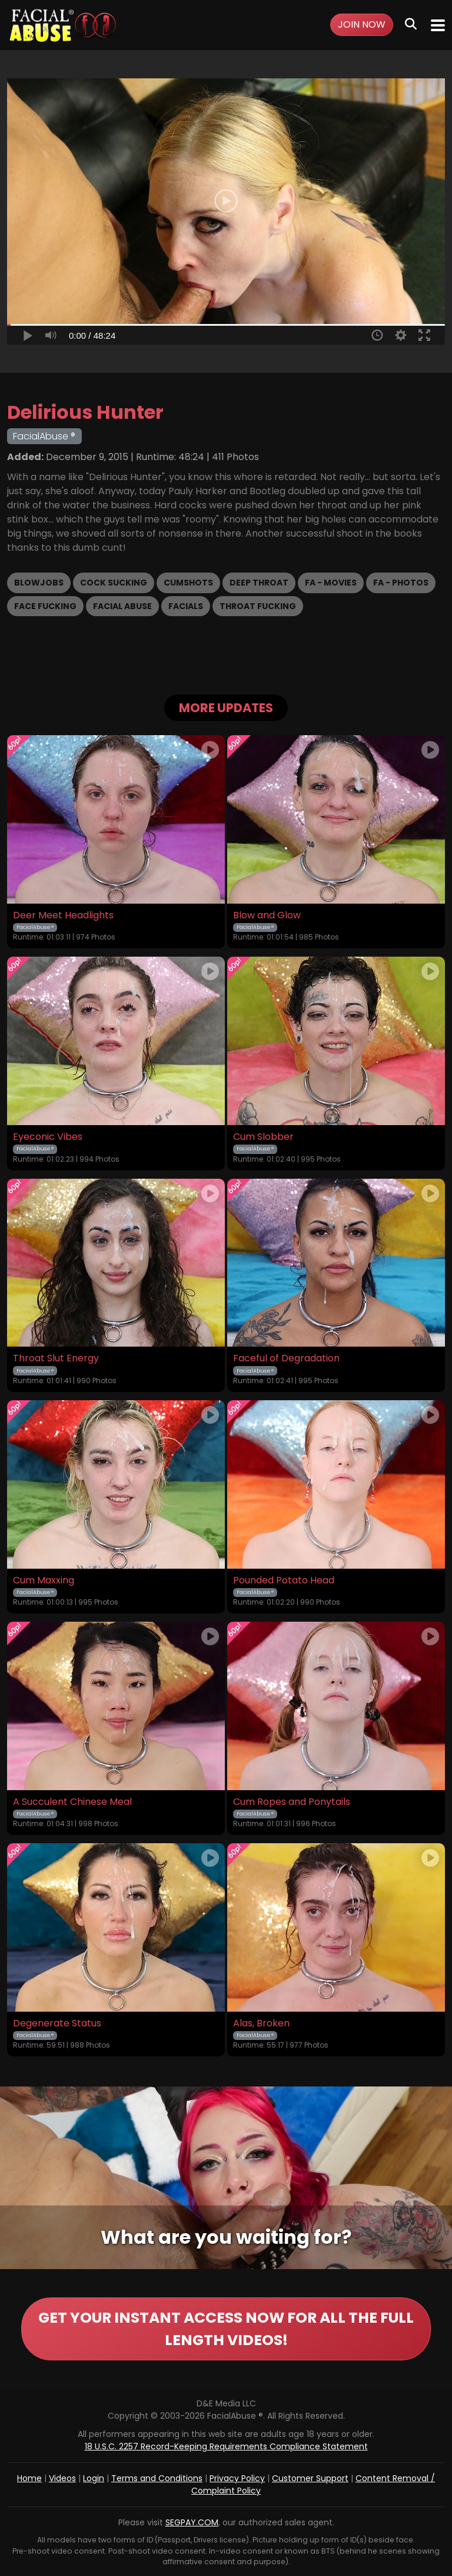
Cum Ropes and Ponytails (291, 1802)
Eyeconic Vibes (47, 1137)
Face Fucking (45, 606)
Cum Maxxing (43, 1580)
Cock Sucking (113, 582)
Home (29, 2478)
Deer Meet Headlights (63, 915)
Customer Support (310, 2478)
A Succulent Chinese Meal (72, 1802)
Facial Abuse (122, 606)
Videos (62, 2478)
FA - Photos (400, 582)
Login (93, 2478)
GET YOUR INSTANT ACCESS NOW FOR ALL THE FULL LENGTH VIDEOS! (226, 2328)
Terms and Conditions (156, 2478)
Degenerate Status (57, 2023)
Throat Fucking (258, 606)
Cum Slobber (263, 1137)
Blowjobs (39, 582)
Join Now (361, 24)
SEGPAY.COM (191, 2522)
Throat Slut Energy (56, 1358)
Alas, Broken (261, 2023)
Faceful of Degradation (286, 1358)
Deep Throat (259, 582)
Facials (185, 606)
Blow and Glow (267, 915)
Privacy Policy (237, 2478)
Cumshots (188, 582)
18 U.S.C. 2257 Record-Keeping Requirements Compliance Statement (226, 2446)
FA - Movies (331, 582)
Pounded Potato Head (283, 1580)
